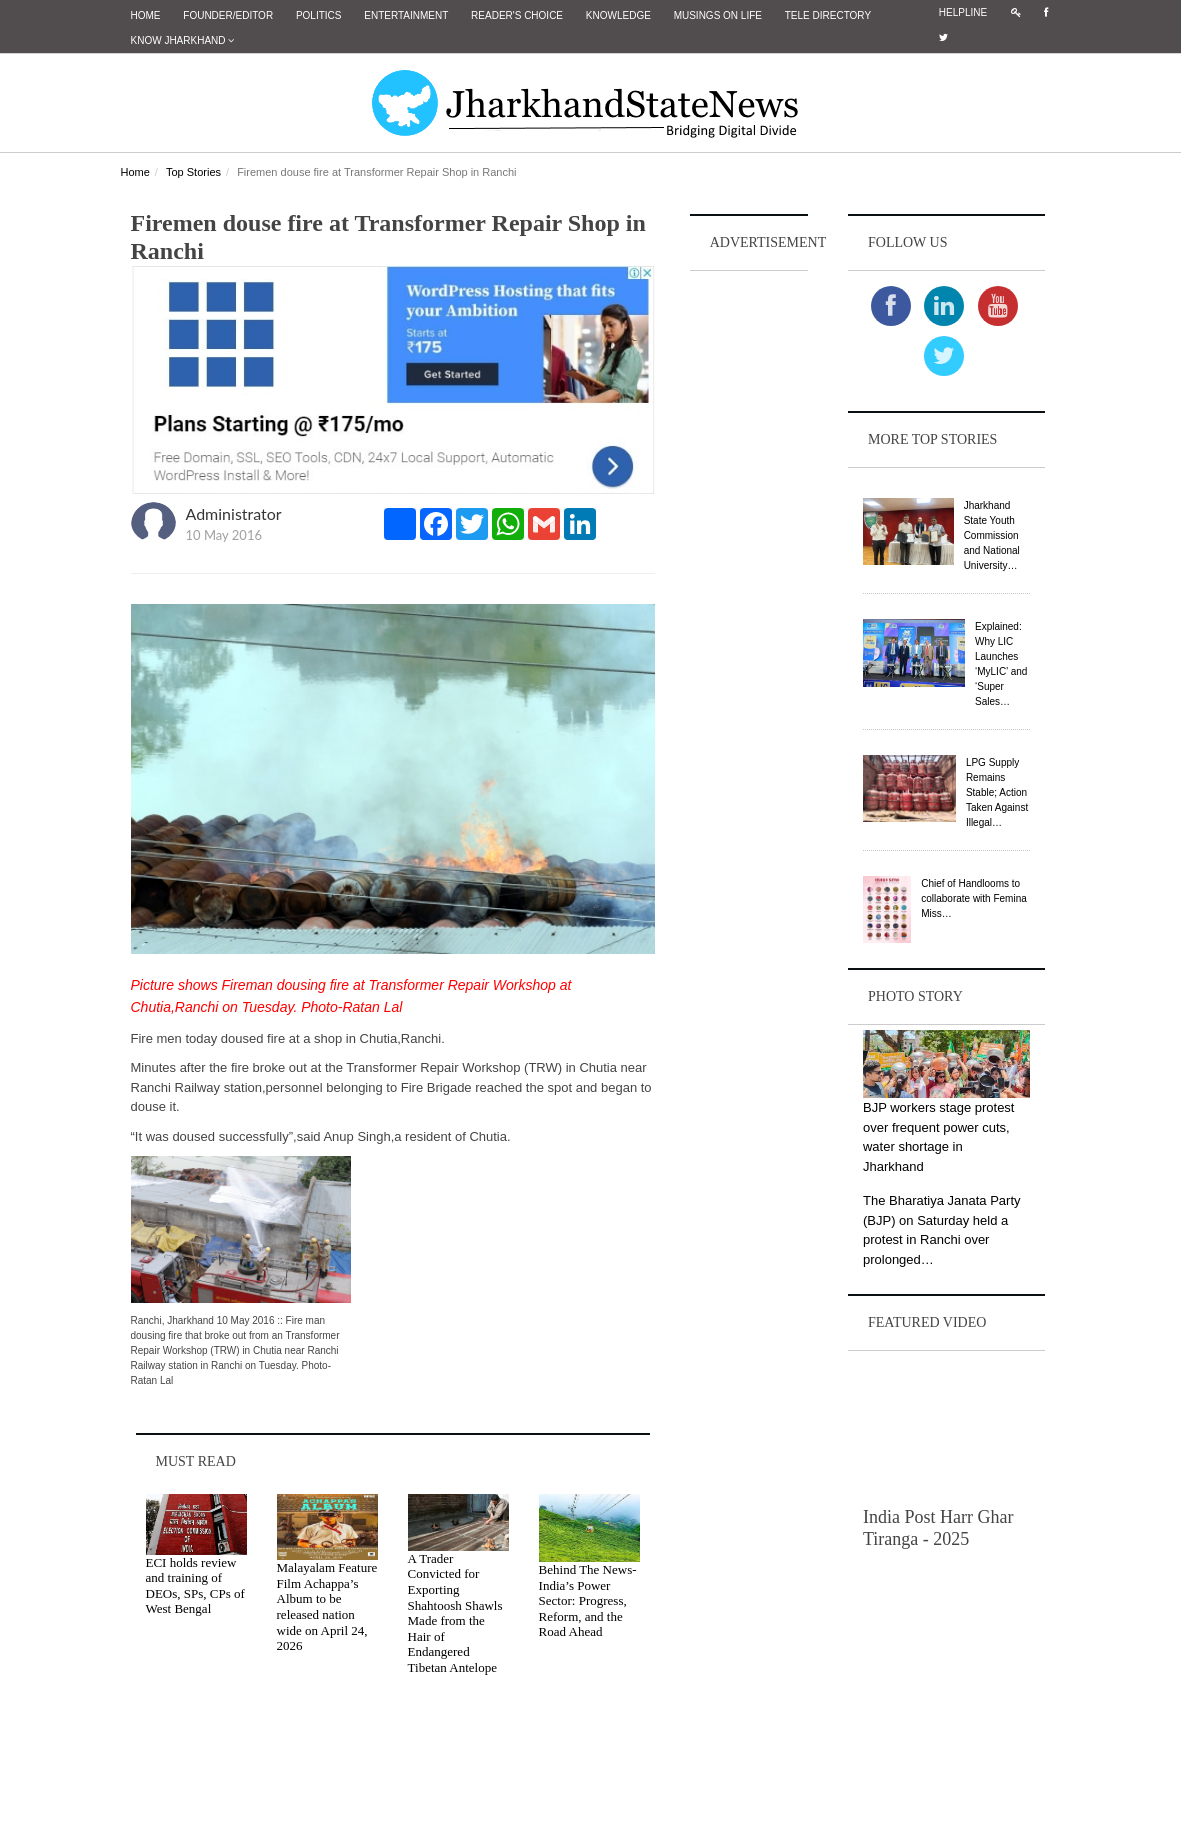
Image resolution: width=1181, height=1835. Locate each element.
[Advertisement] (749, 576)
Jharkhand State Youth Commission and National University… (992, 535)
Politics (319, 15)
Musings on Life (718, 15)
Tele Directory (828, 15)
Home (146, 15)
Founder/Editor (228, 15)
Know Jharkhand (183, 40)
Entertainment (406, 15)
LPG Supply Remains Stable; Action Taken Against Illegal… (997, 792)
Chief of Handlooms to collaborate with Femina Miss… (974, 898)
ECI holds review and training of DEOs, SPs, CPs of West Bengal (195, 1586)
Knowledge (618, 15)
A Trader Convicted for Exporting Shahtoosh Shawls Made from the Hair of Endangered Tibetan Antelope (455, 1613)
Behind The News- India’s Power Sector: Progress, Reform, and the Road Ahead (588, 1600)
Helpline (963, 12)
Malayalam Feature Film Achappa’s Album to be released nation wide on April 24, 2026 (327, 1606)
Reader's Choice (517, 15)
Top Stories (193, 172)
